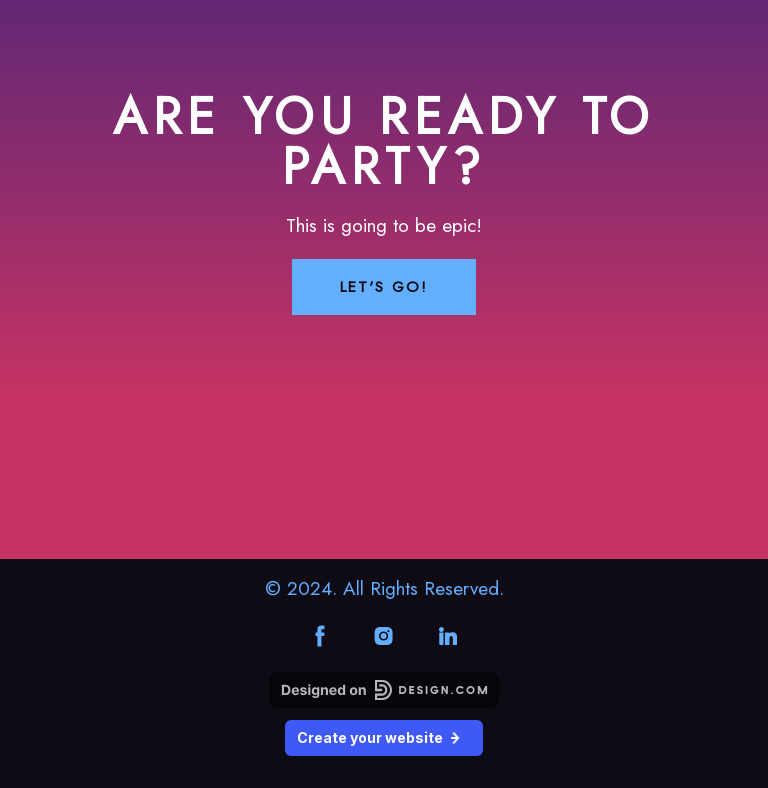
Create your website (384, 737)
